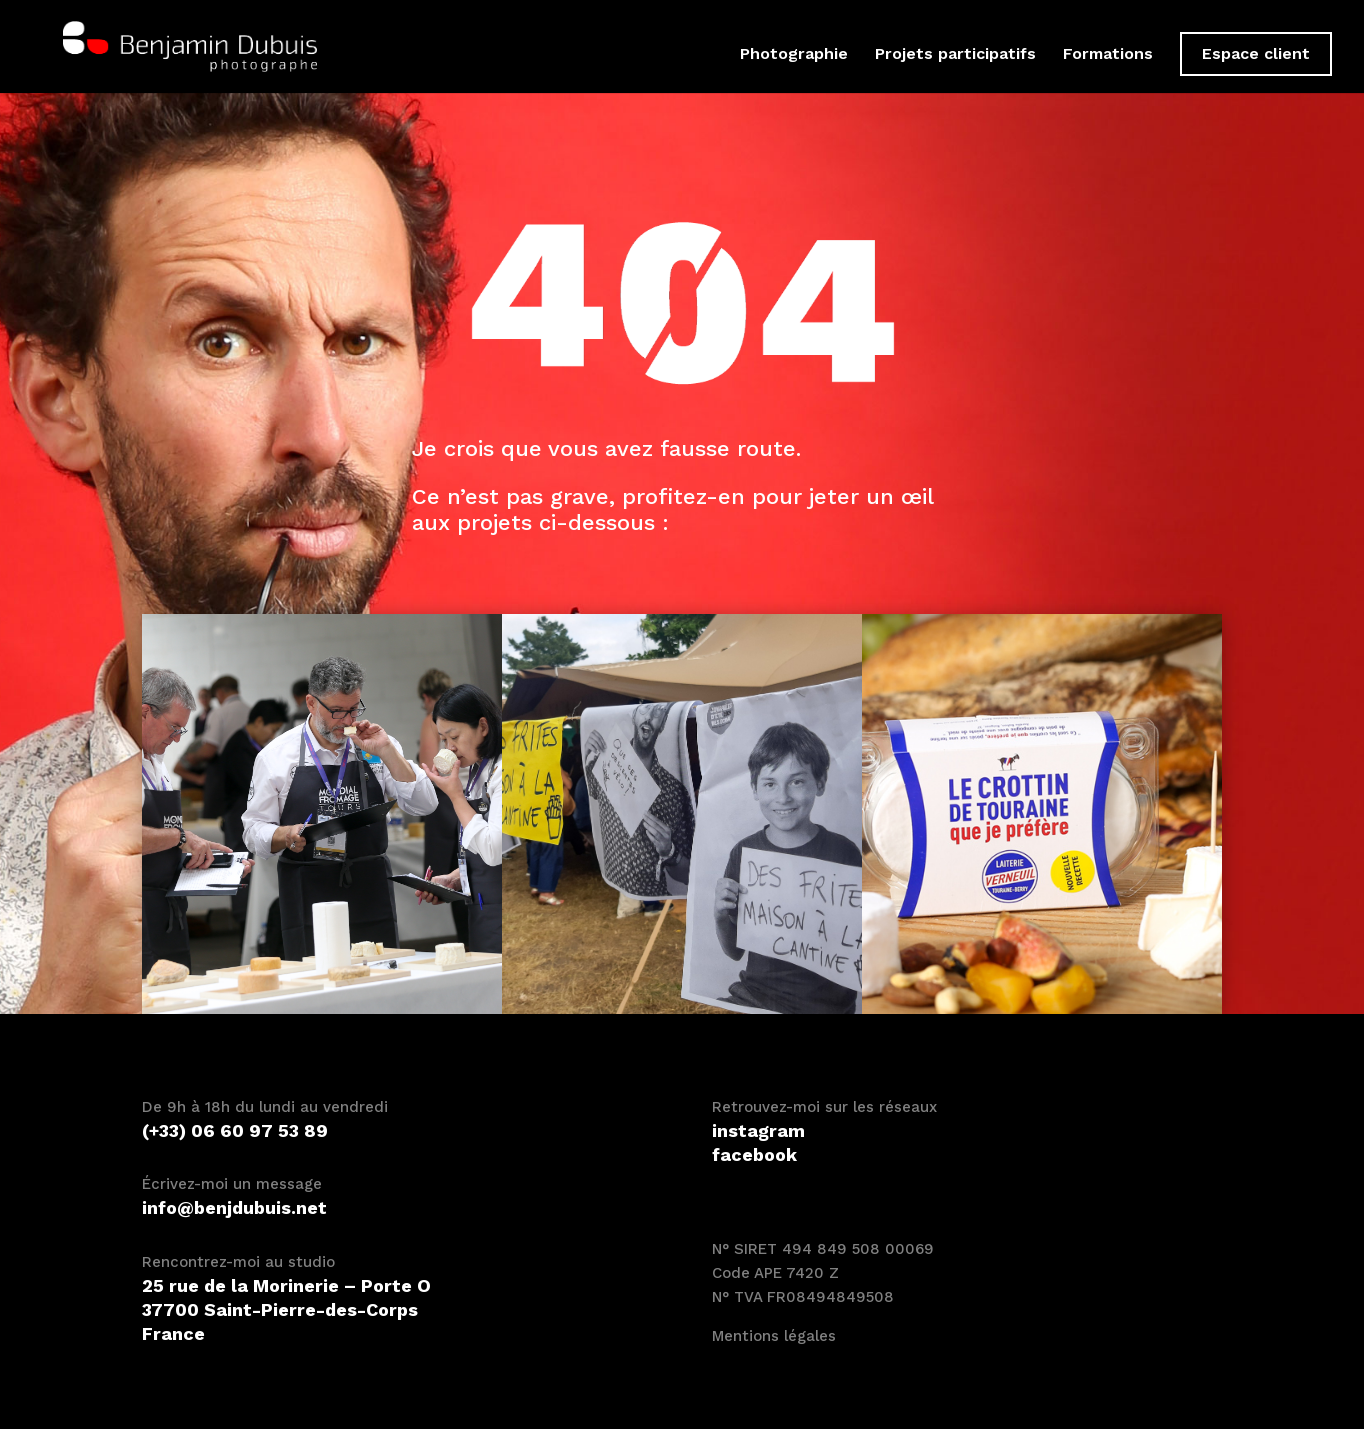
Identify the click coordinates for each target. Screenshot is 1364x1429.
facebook (754, 1154)
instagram (758, 1130)
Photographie (794, 55)
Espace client (1256, 53)
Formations (1108, 55)
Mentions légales (774, 1336)
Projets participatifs (955, 55)
